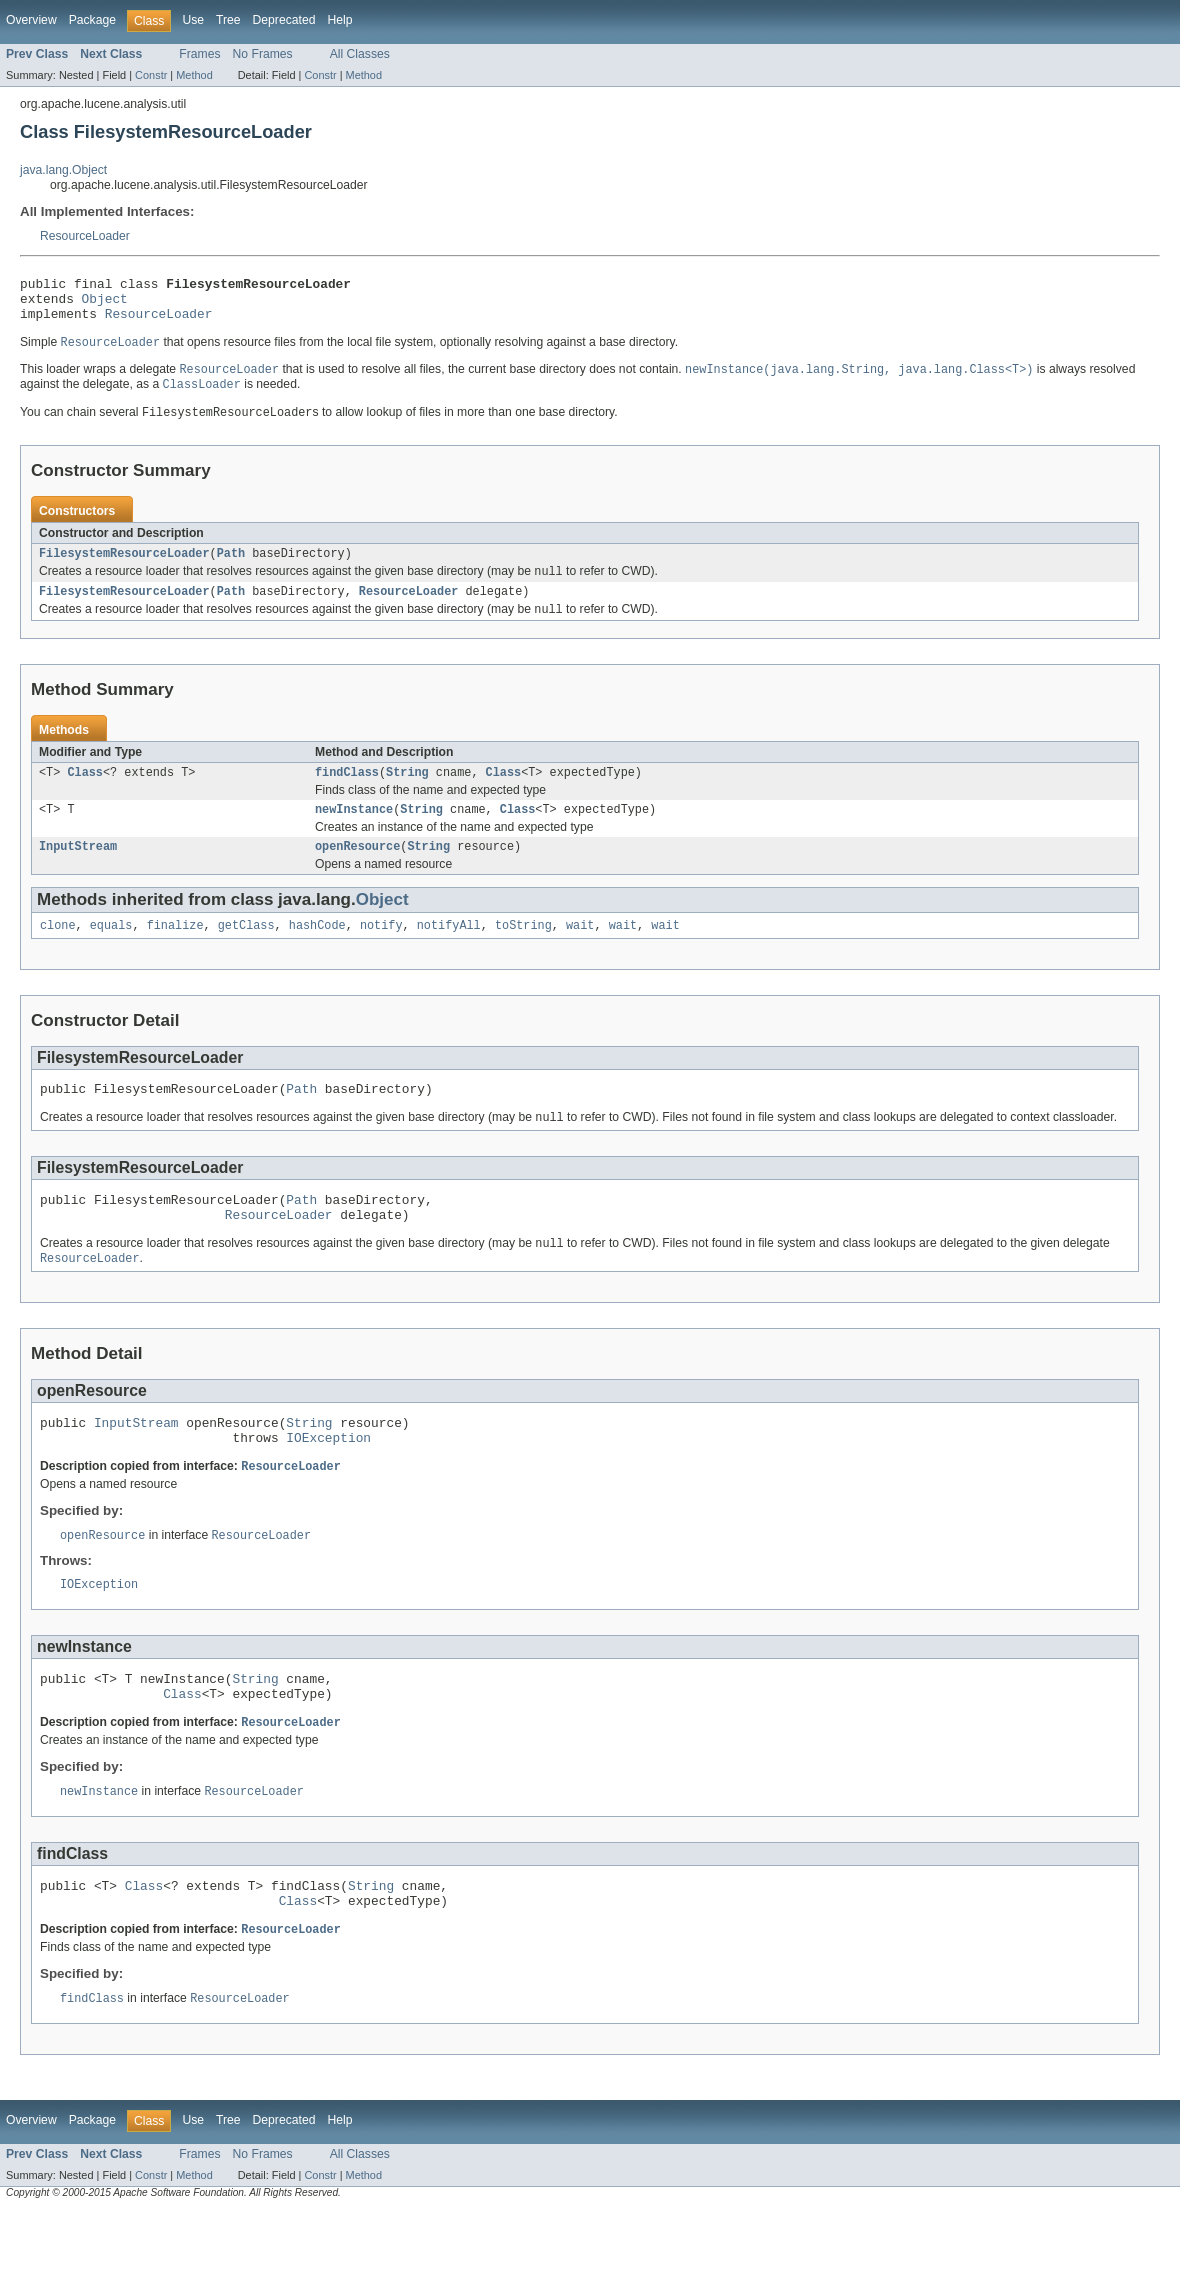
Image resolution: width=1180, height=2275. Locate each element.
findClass (347, 793)
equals (111, 952)
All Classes (360, 54)
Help (339, 20)
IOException (328, 1482)
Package (92, 20)
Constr (151, 75)
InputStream (78, 871)
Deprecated (284, 20)
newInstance (354, 832)
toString (523, 952)
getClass (246, 952)
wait (580, 952)
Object (105, 304)
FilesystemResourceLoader (124, 568)
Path (231, 568)
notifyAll (449, 952)
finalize (175, 952)
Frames (199, 54)
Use (193, 20)
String (407, 793)
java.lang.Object (63, 170)
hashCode (317, 952)
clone (58, 952)
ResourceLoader (85, 236)
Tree (228, 20)
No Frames (263, 54)
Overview (31, 20)
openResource (357, 871)
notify (381, 952)
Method (194, 75)
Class (85, 793)
